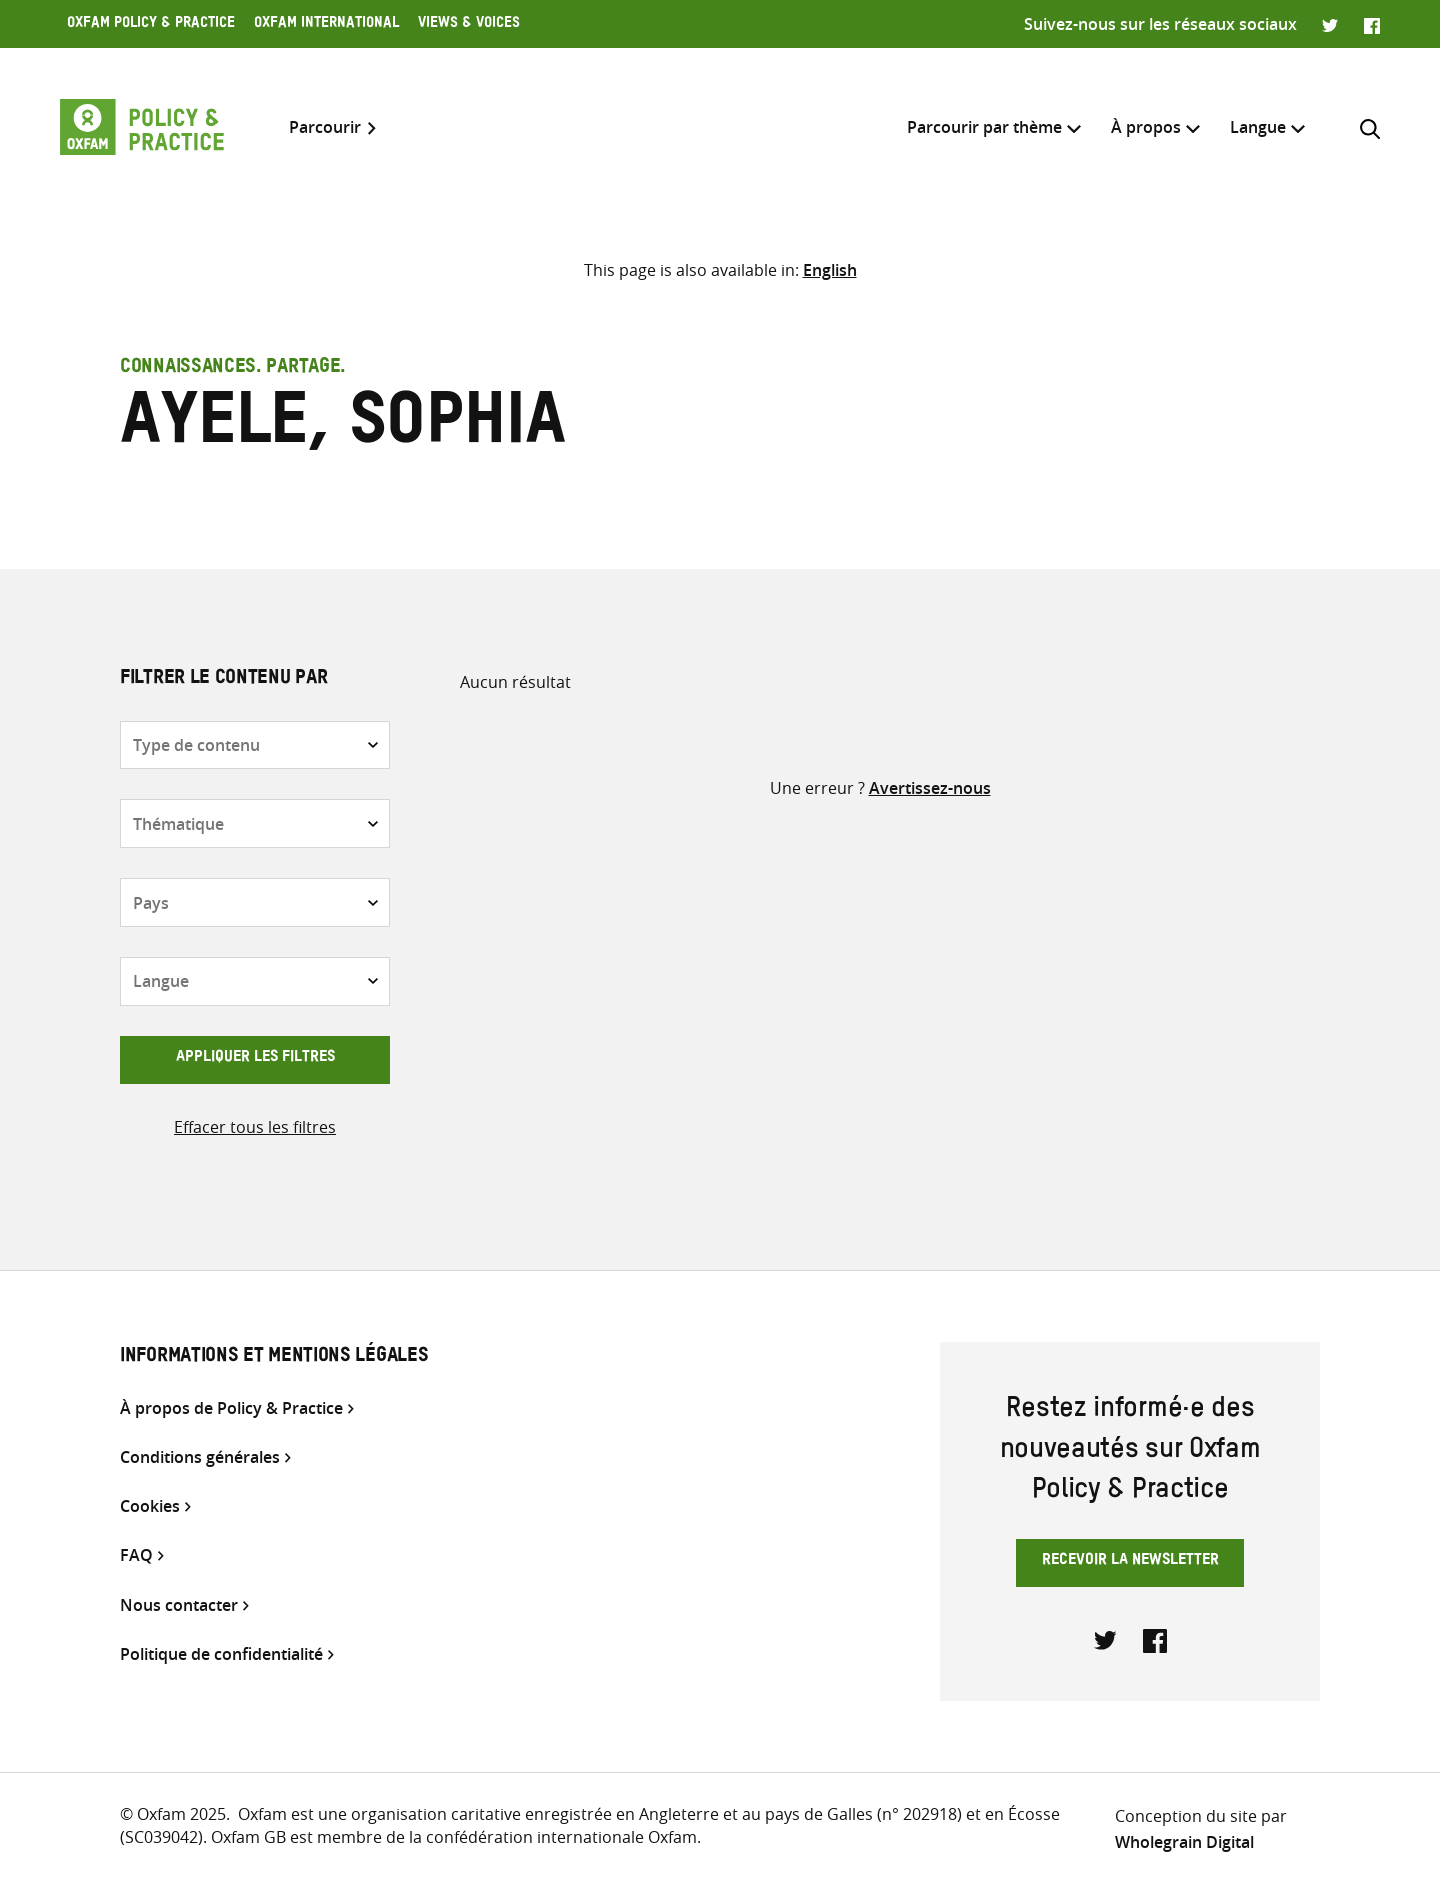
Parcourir (325, 127)
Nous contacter (179, 1605)
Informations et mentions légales (274, 1358)
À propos (1146, 127)
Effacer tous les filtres (255, 1127)
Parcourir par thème (984, 127)
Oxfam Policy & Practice (151, 25)
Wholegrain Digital (1184, 1842)
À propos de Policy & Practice (231, 1408)
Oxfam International (326, 25)
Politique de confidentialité (221, 1654)
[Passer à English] (830, 270)
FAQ (136, 1555)
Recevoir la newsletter (1130, 1562)
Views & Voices (469, 25)
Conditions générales (200, 1457)
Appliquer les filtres (255, 1059)
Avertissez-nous (930, 788)
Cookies (150, 1506)
